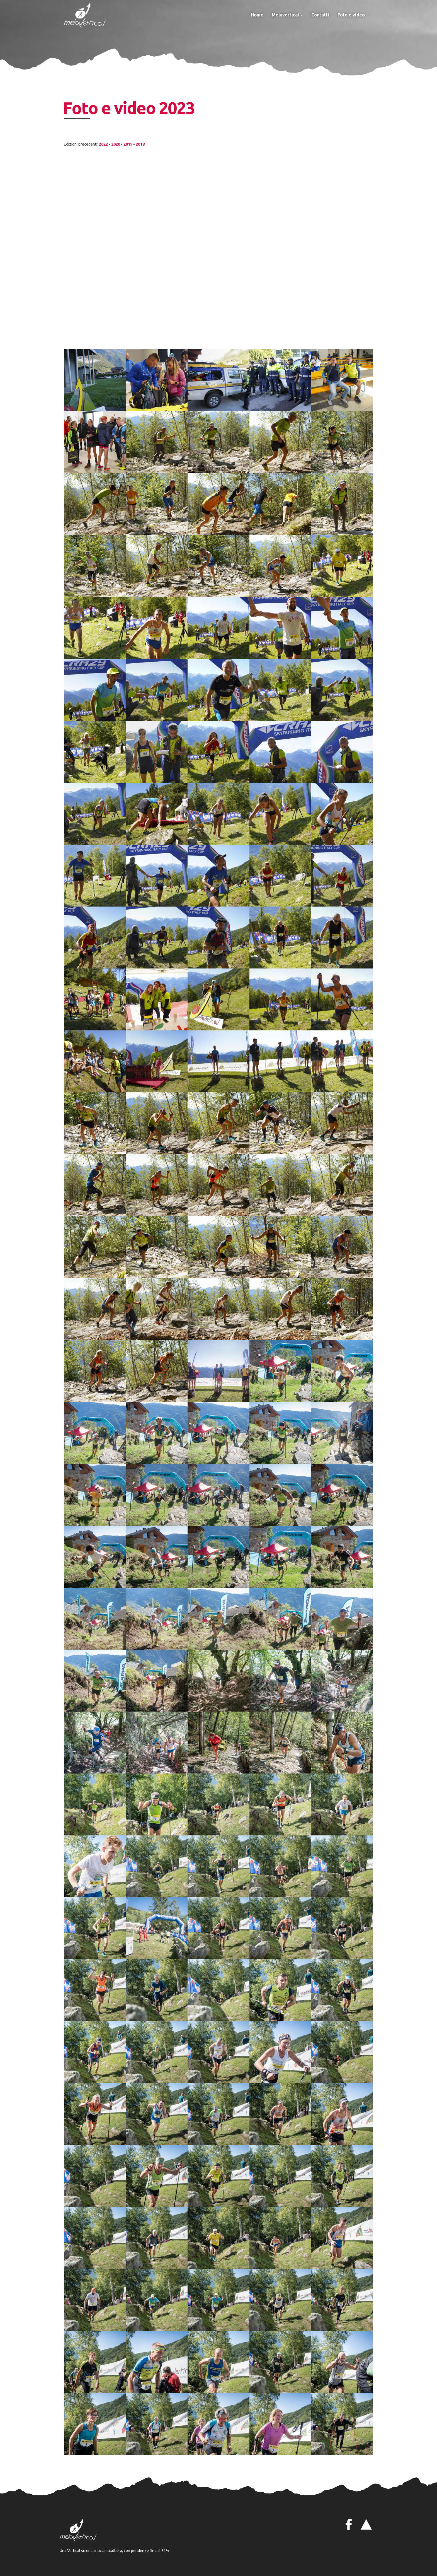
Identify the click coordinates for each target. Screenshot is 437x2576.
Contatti (320, 14)
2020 (115, 144)
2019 (127, 144)
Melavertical (287, 14)
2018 (140, 144)
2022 (103, 144)
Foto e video (351, 14)
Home (257, 14)
